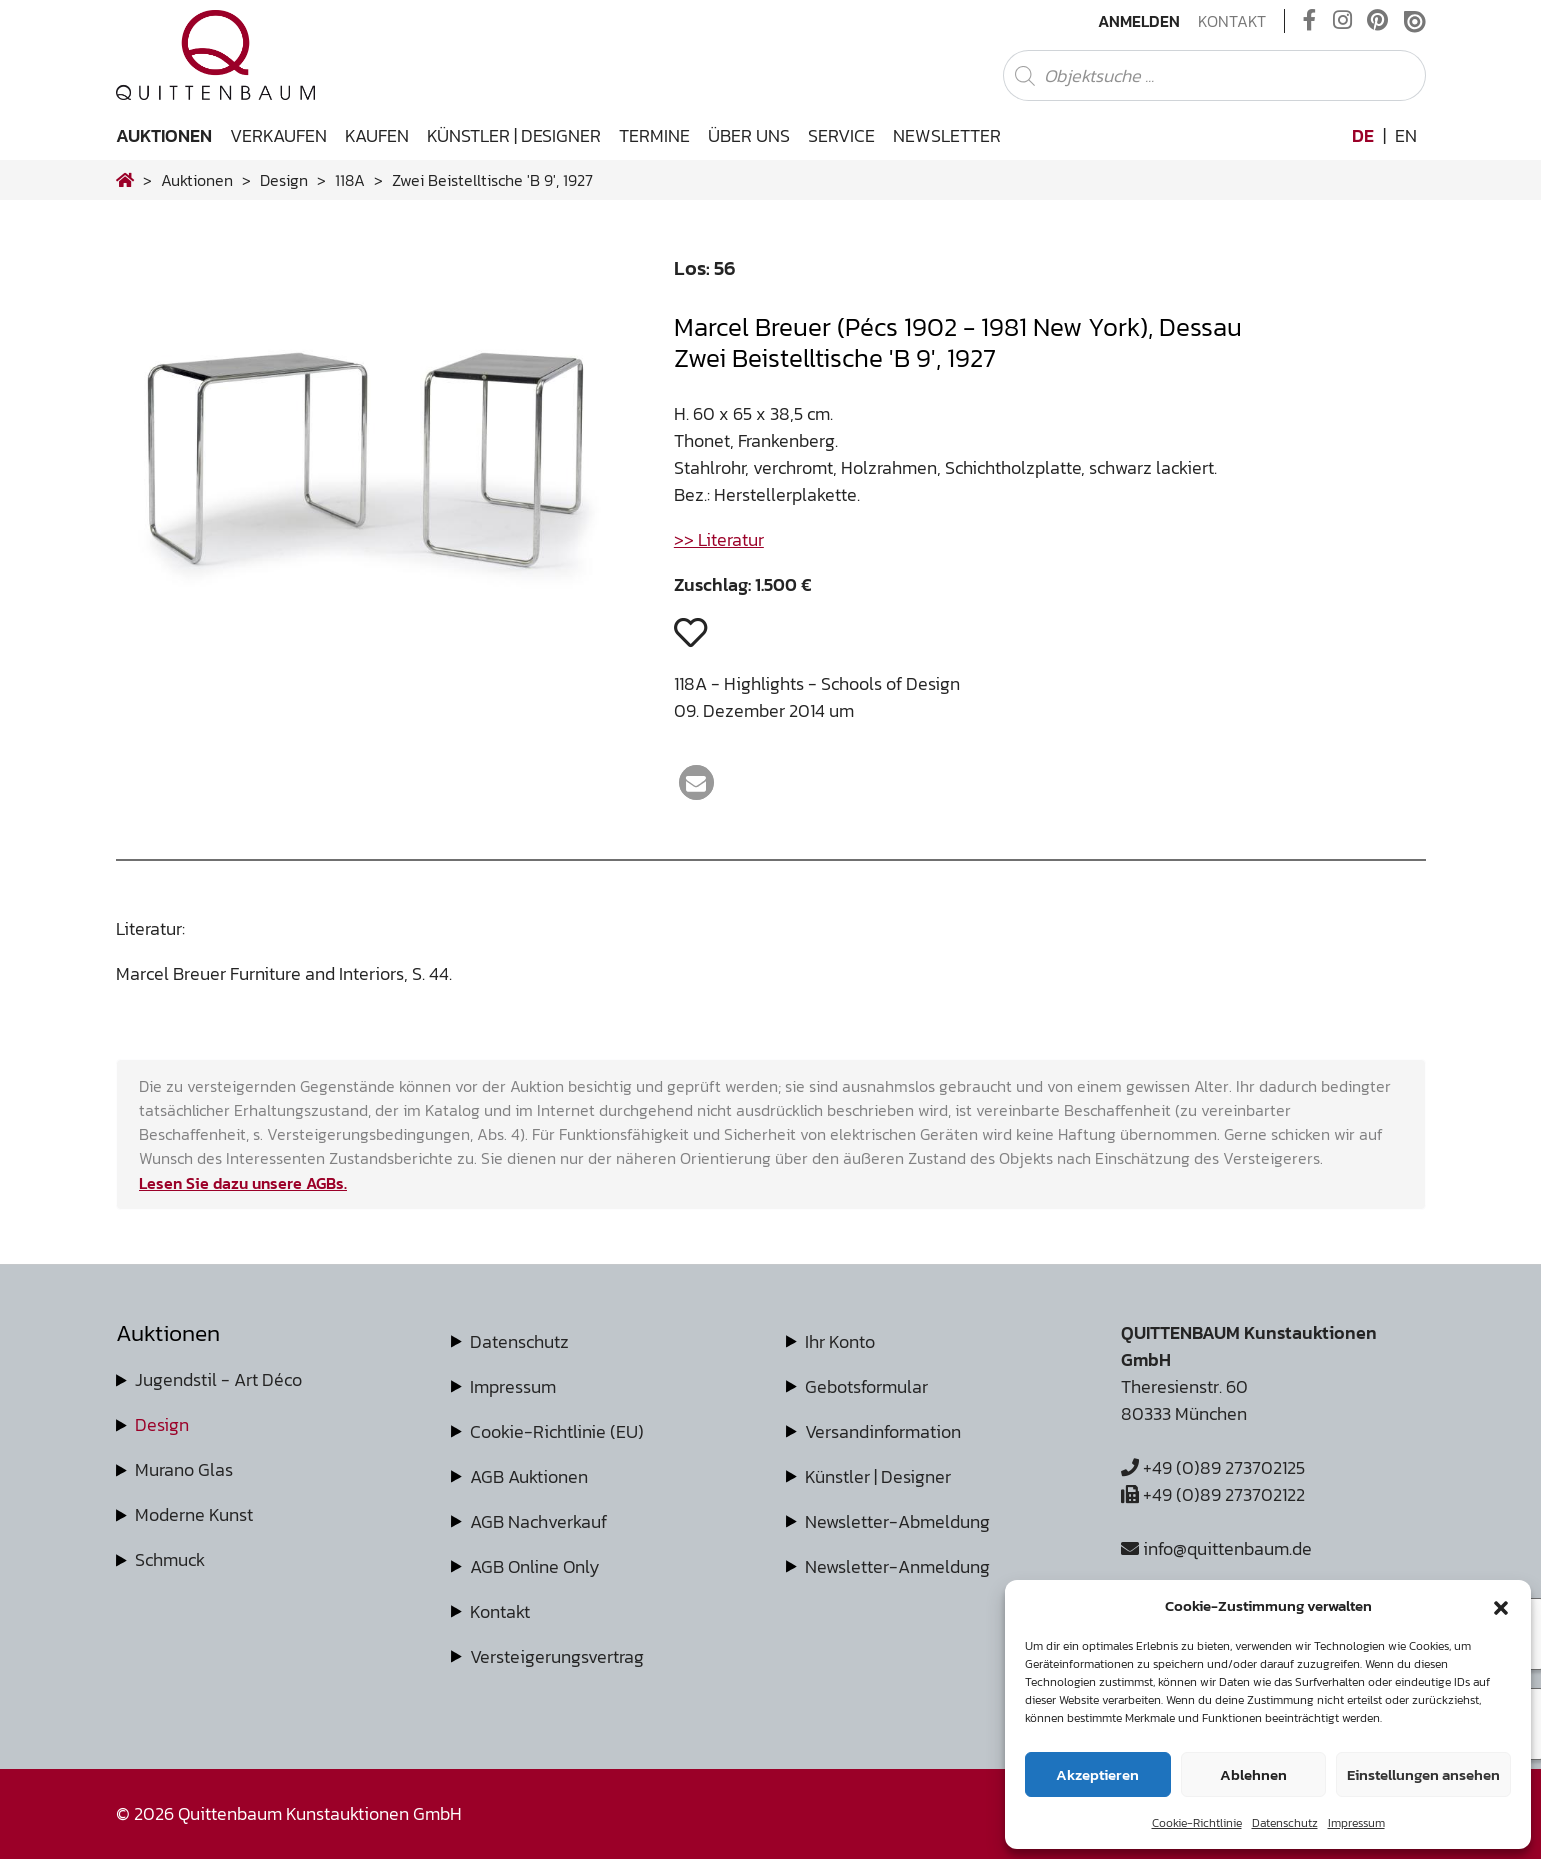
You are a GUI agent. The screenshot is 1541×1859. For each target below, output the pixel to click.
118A (350, 180)
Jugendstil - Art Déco (218, 1379)
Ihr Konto (840, 1341)
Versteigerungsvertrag (557, 1656)
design (284, 180)
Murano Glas (184, 1469)
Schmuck (170, 1559)
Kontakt (1232, 21)
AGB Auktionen (529, 1476)
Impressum (1356, 1823)
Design (162, 1424)
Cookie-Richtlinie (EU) (557, 1431)
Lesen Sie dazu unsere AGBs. (243, 1183)
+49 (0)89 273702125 (1213, 1467)
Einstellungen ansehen (1423, 1774)
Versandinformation (883, 1431)
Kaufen (377, 135)
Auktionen (164, 135)
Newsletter (947, 135)
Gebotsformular (866, 1386)
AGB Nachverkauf (538, 1521)
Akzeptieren (1097, 1774)
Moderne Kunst (194, 1514)
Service (841, 135)
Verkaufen (278, 135)
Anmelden (1139, 21)
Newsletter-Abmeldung (897, 1521)
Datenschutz (1285, 1823)
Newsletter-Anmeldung (897, 1566)
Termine (654, 135)
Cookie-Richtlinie (1197, 1823)
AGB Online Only (535, 1566)
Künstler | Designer (514, 135)
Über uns (749, 135)
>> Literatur (719, 539)
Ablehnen (1253, 1774)
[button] (1501, 1606)
